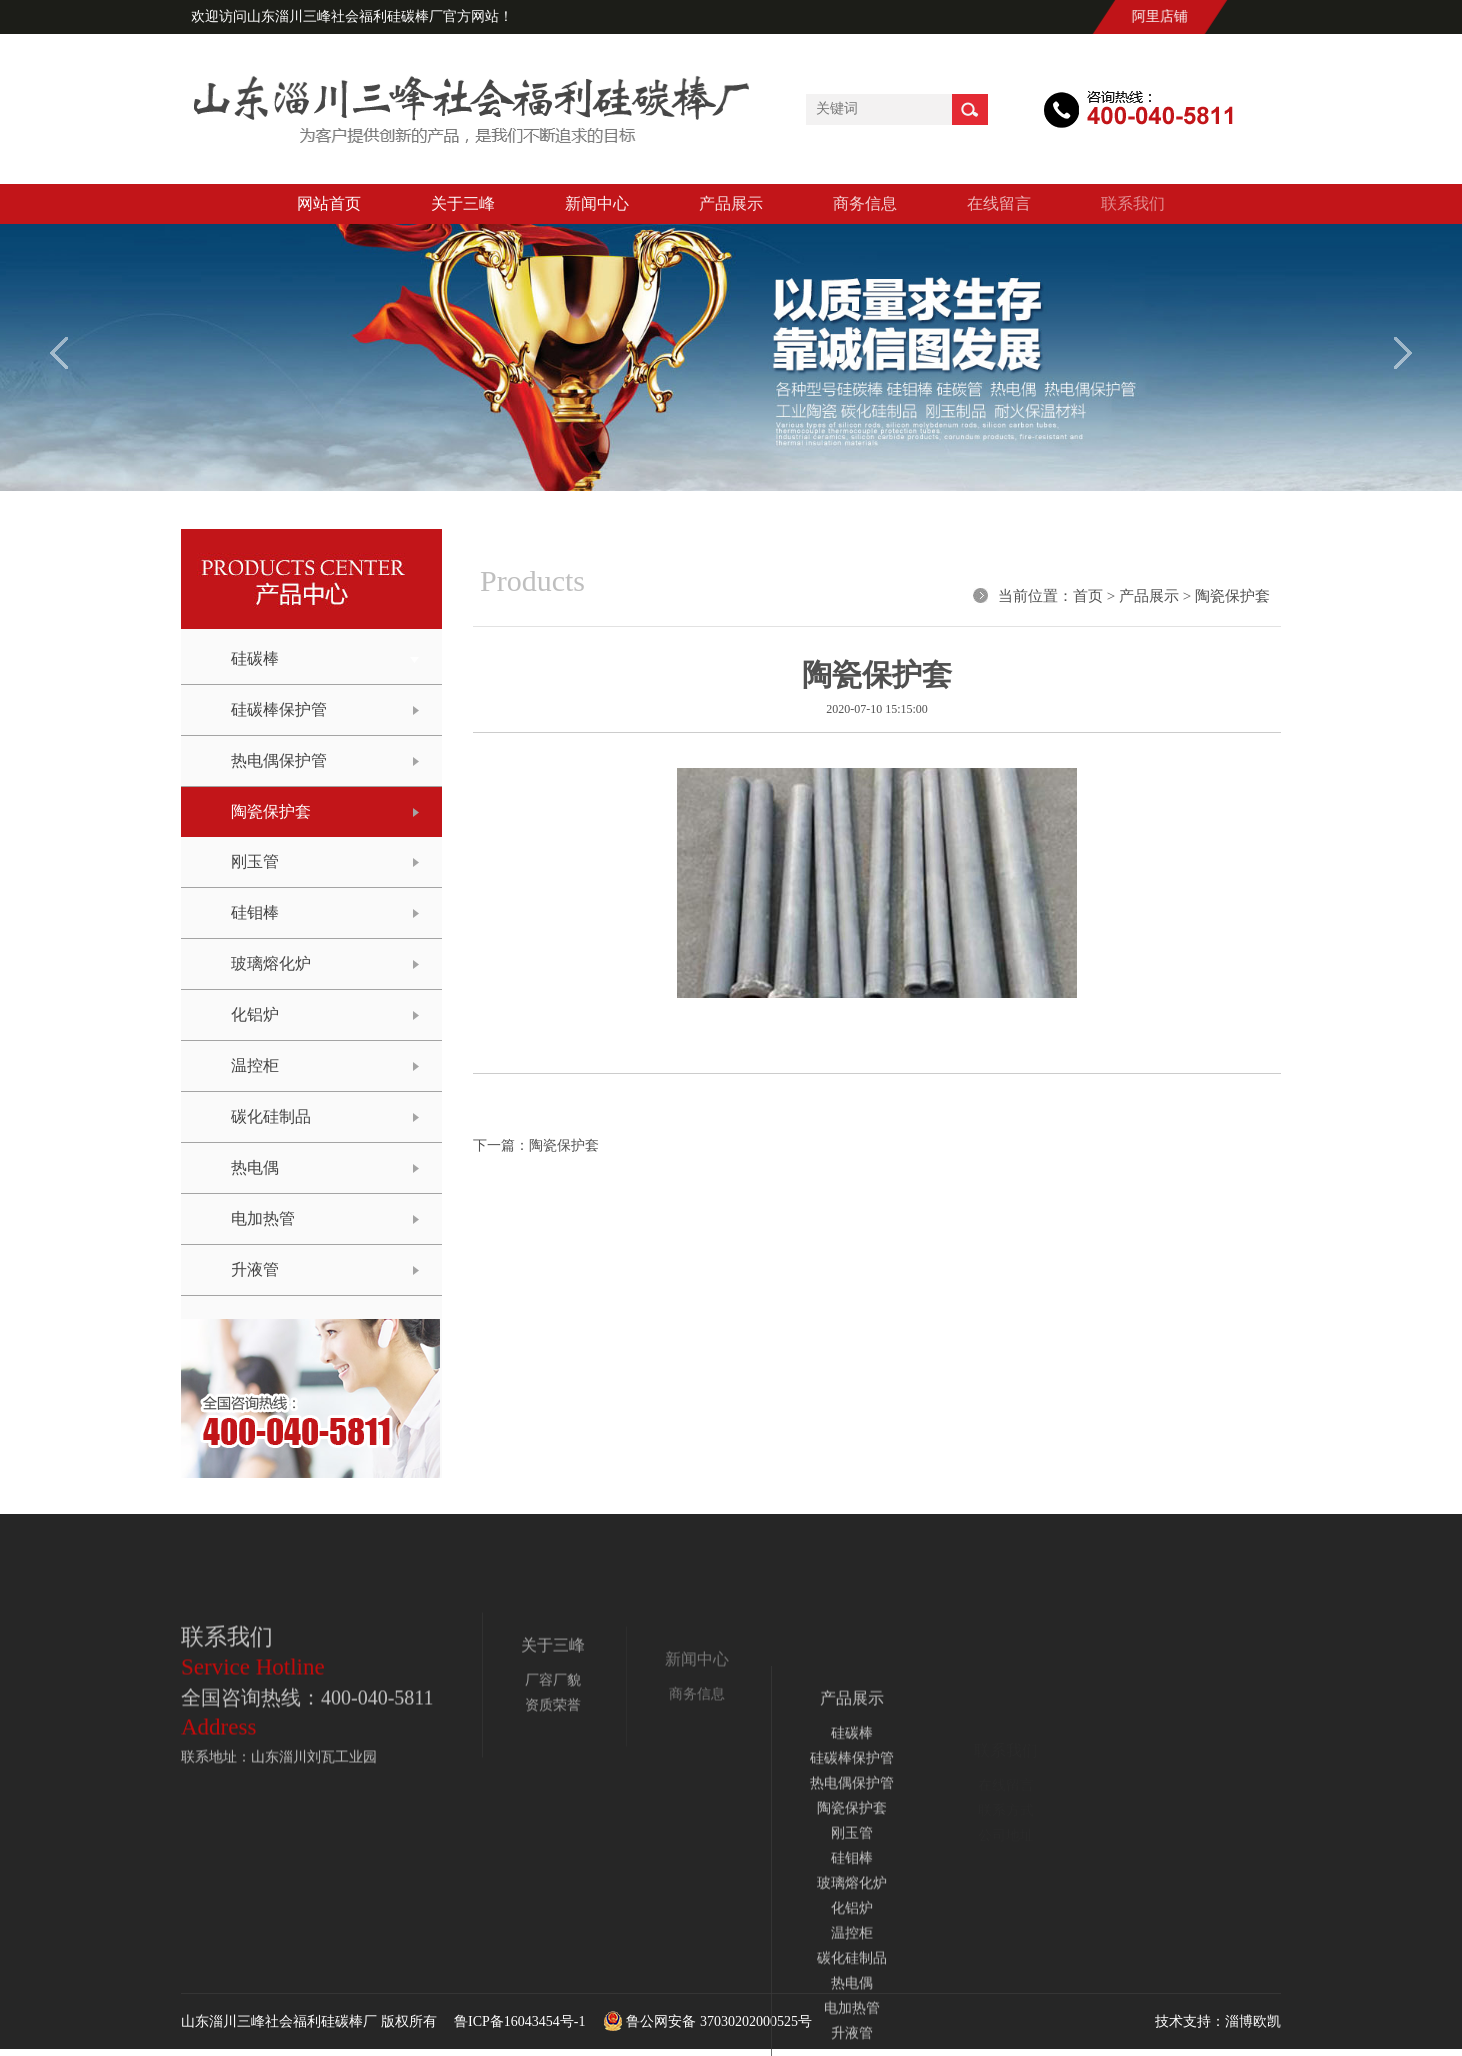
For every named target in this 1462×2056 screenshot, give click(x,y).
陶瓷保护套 (1232, 596)
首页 (1088, 596)
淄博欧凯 (1253, 2021)
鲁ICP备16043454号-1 (519, 2021)
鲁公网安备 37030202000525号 (700, 2021)
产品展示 (1149, 596)
